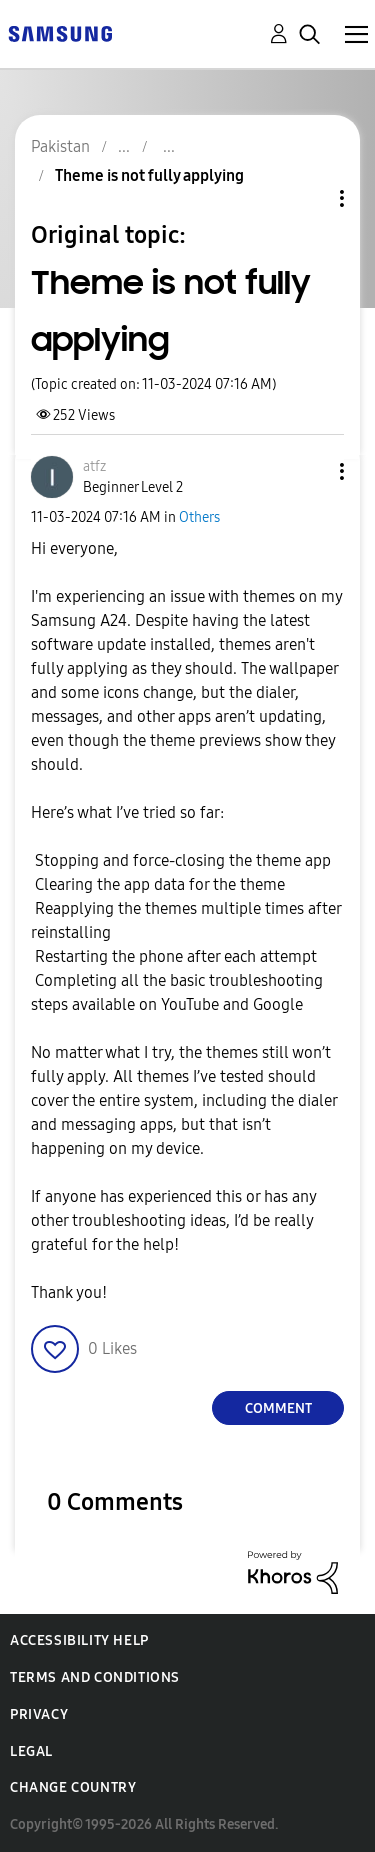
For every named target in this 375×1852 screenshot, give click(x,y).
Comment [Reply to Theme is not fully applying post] (278, 1408)
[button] (309, 471)
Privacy (39, 1714)
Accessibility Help (79, 1640)
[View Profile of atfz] (94, 466)
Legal (31, 1751)
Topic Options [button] (308, 198)
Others (199, 517)
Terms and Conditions (95, 1677)
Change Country (73, 1787)
